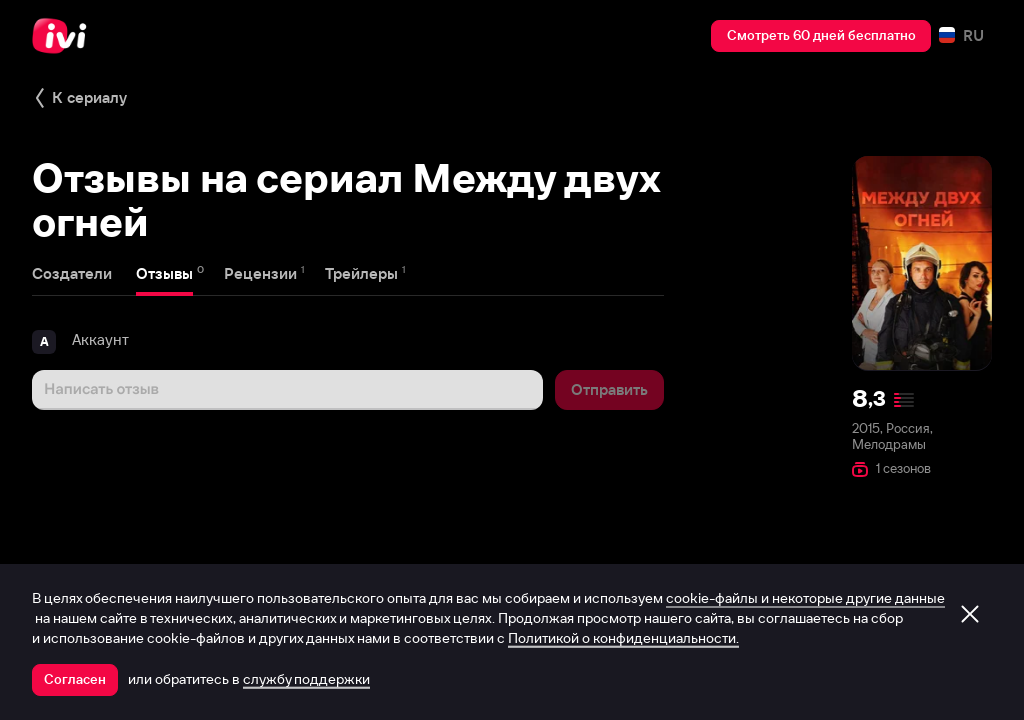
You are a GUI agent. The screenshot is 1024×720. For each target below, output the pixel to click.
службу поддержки (306, 679)
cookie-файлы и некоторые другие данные (805, 598)
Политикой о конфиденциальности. (623, 638)
